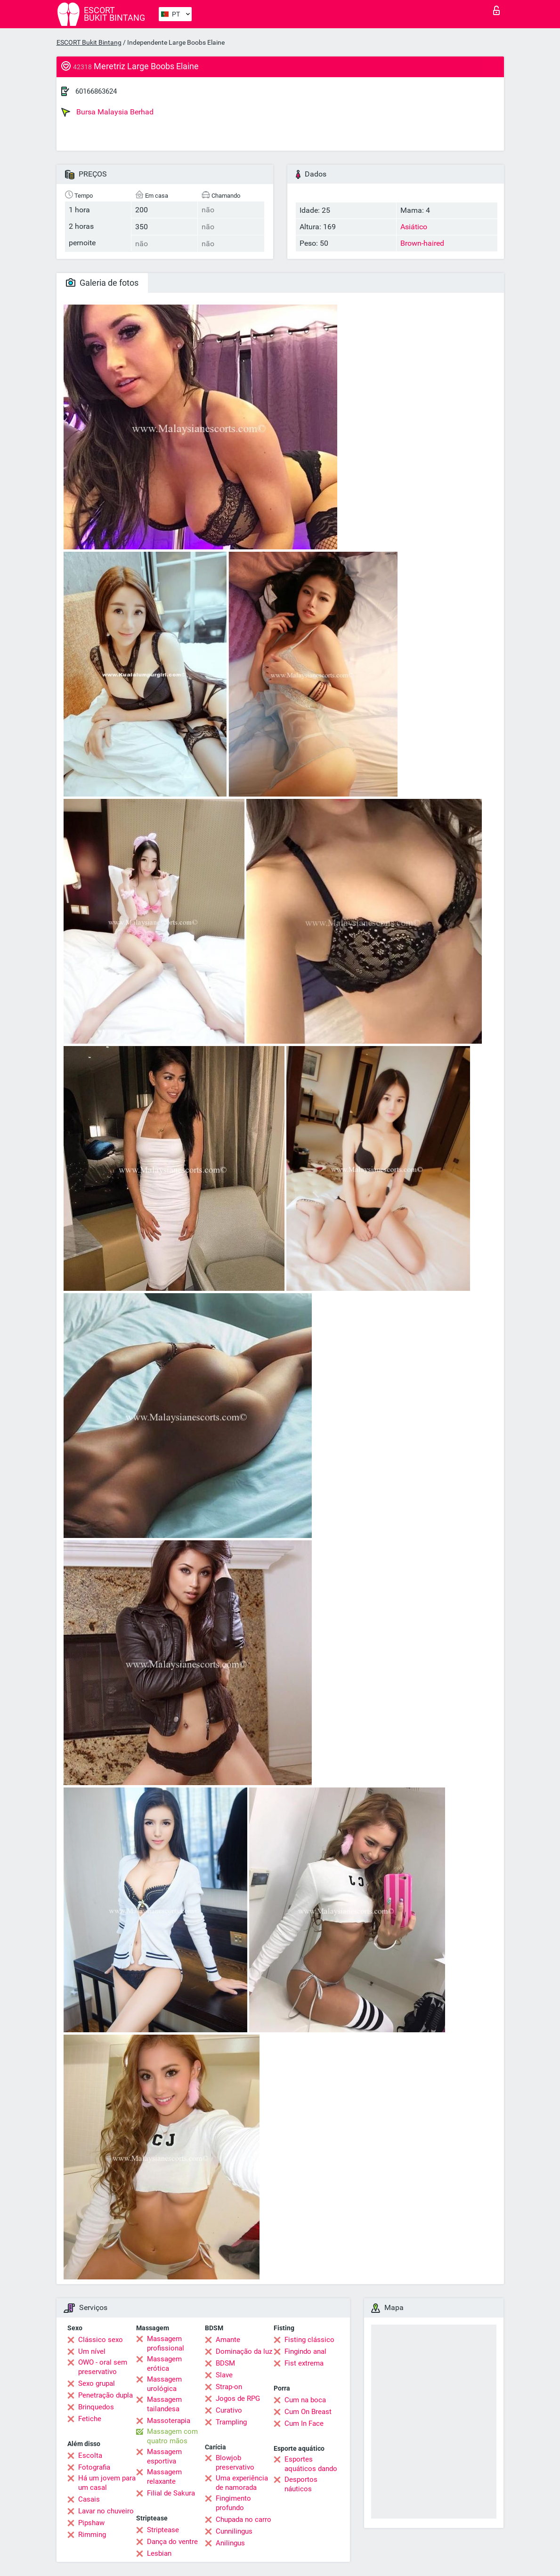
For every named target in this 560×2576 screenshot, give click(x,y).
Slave (224, 2375)
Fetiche (89, 2419)
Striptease (163, 2530)
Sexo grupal (96, 2383)
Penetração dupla (105, 2395)
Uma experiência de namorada (242, 2483)
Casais (89, 2499)
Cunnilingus (234, 2531)
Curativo (229, 2410)
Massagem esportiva (164, 2456)
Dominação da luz (244, 2351)
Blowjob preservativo (235, 2462)
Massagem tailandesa (164, 2404)
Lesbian (159, 2553)
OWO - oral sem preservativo (102, 2367)
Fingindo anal (305, 2351)
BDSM (225, 2363)
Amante (228, 2339)
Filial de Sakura (171, 2493)
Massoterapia (168, 2420)
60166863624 (96, 91)
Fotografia (94, 2467)
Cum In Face (304, 2423)
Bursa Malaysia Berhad (107, 112)
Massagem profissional (165, 2343)
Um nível (92, 2351)
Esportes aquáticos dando (310, 2464)
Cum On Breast (308, 2411)
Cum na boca (305, 2400)
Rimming (92, 2534)
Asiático (413, 226)
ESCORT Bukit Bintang (89, 42)
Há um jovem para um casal (107, 2483)
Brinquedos (96, 2407)
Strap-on (229, 2387)
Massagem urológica (164, 2384)
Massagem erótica (164, 2364)
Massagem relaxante (164, 2477)
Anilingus (230, 2543)
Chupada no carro (243, 2519)
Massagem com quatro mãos (172, 2436)
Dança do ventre (172, 2541)
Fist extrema (304, 2363)
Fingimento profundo (233, 2503)
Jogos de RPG (238, 2398)
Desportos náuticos (300, 2484)
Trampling (231, 2422)
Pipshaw (91, 2523)
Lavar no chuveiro (106, 2511)
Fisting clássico (309, 2339)
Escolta (90, 2455)
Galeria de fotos (102, 283)
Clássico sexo (100, 2339)
